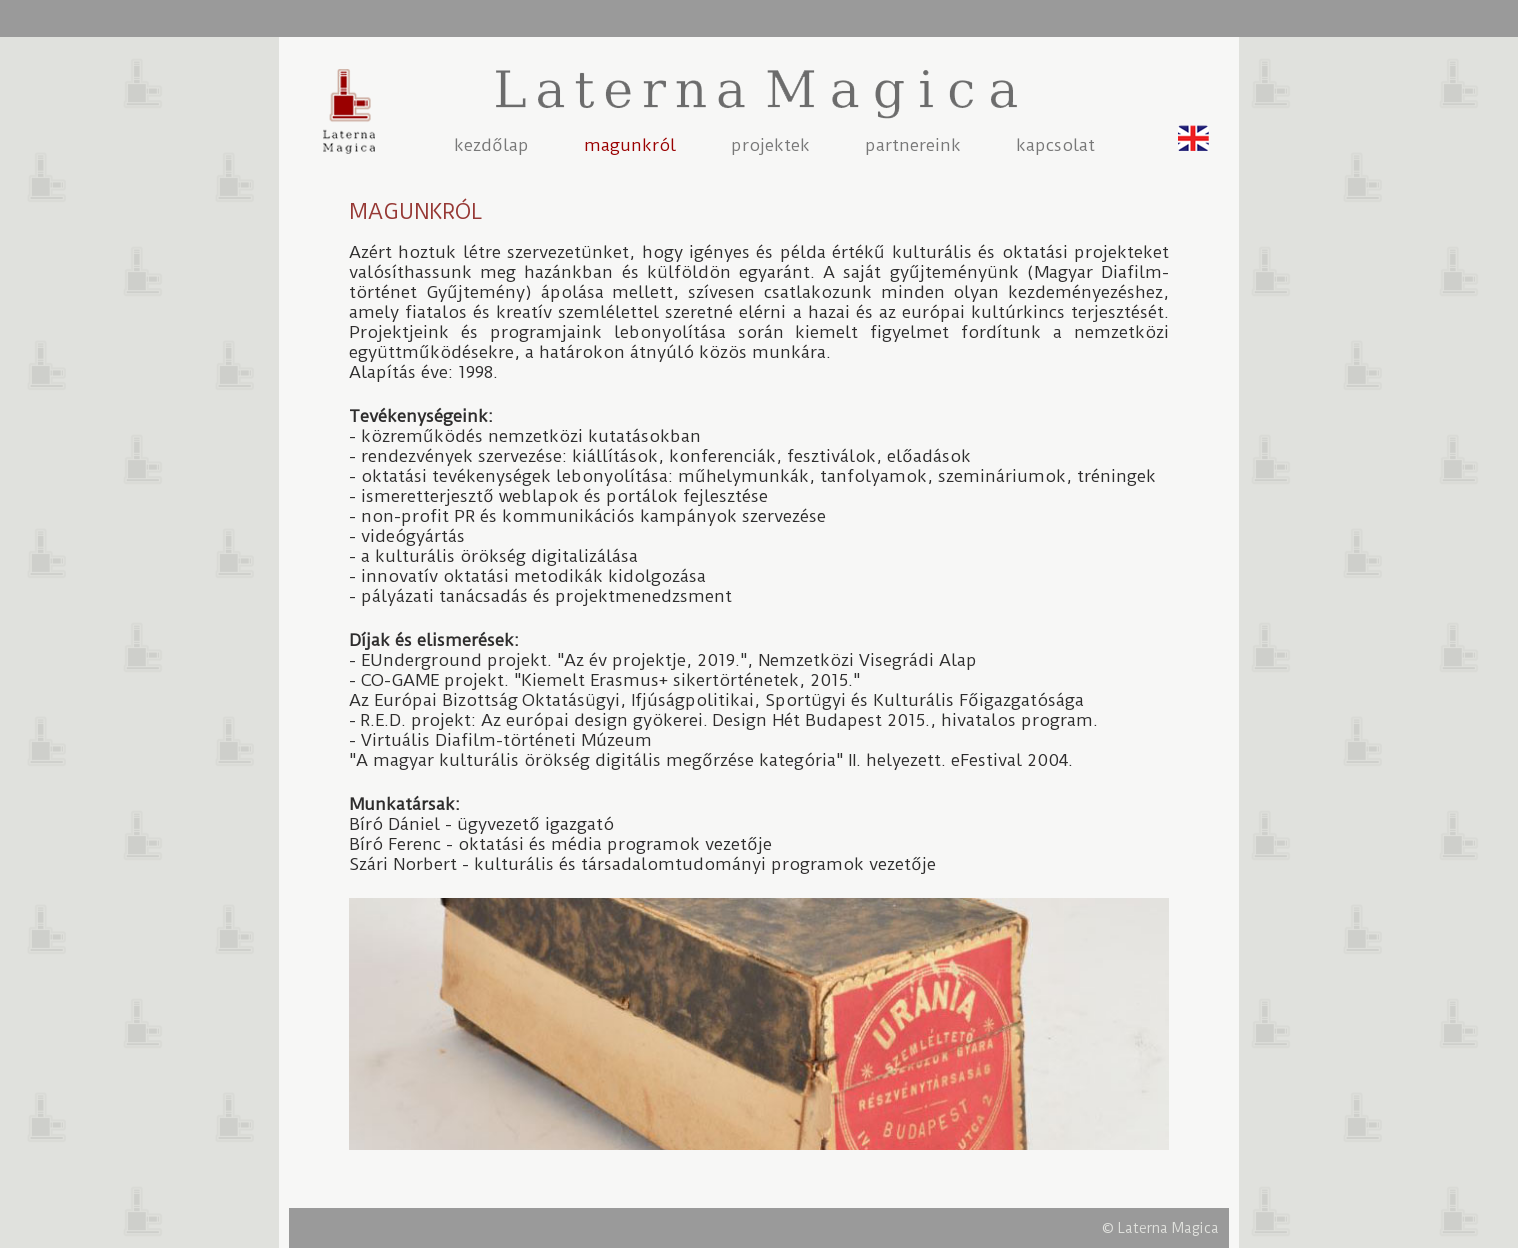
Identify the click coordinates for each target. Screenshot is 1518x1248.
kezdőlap (491, 145)
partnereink (913, 145)
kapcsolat (1055, 145)
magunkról (630, 145)
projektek (770, 145)
